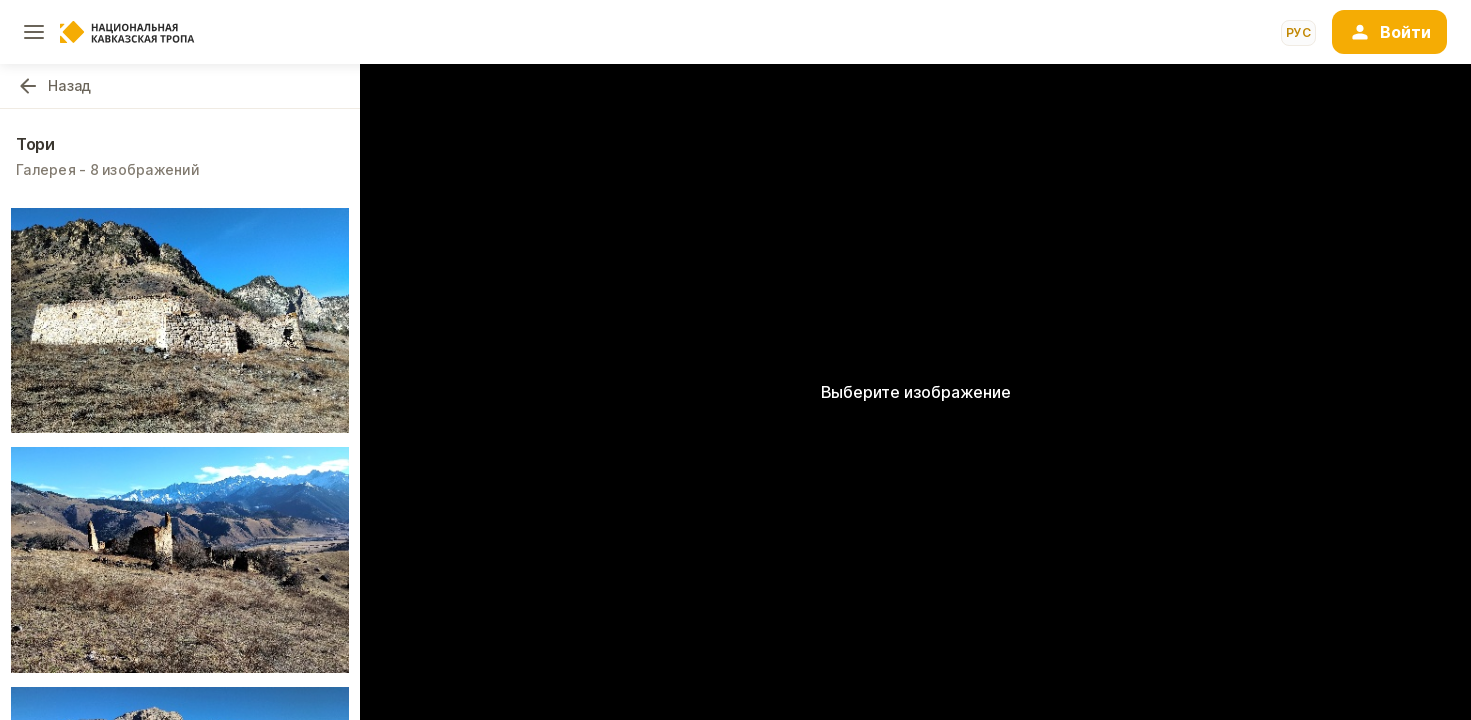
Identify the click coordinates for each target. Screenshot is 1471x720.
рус (1298, 32)
